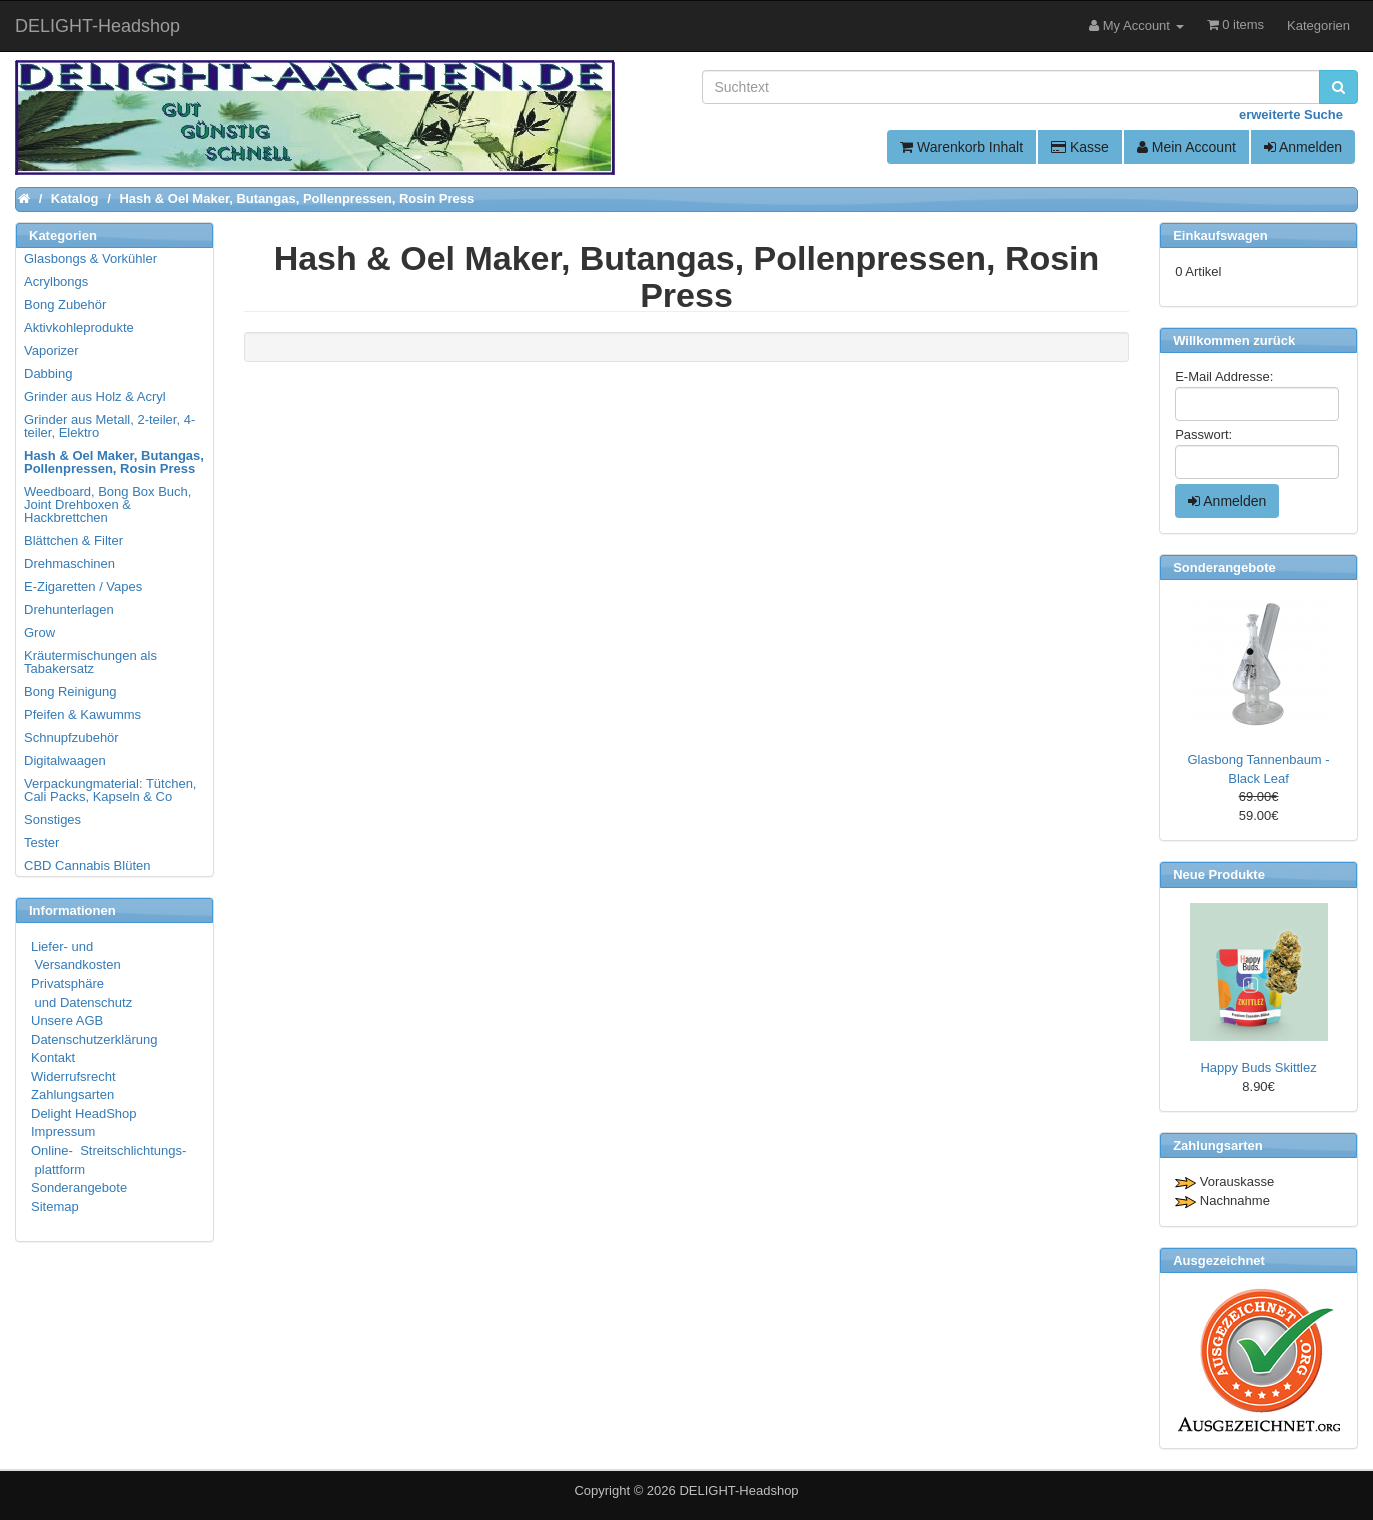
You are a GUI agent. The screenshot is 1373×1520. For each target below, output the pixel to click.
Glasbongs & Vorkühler (90, 258)
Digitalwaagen (65, 760)
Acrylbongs (56, 281)
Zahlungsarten (72, 1094)
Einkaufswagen (1220, 235)
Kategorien (1318, 25)
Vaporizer (51, 350)
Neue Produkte (1219, 874)
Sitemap (55, 1206)
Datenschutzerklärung (94, 1039)
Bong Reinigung (70, 691)
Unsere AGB (67, 1020)
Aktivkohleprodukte (79, 327)
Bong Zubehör (65, 304)
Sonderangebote (79, 1187)
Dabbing (48, 373)
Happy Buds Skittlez (1258, 1067)
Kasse (1080, 147)
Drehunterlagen (69, 609)
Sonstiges (52, 819)
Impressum (63, 1131)
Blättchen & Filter (73, 540)
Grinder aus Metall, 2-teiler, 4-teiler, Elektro (109, 426)
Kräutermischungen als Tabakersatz (90, 662)
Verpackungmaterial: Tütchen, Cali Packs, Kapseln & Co (110, 790)
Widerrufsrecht (73, 1076)
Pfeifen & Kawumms (82, 714)
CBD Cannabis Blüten (87, 865)
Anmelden (1303, 147)
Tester (41, 842)
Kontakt (53, 1057)
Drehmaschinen (69, 563)
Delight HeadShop (84, 1113)
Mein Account (1186, 147)
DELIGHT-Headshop (738, 1490)
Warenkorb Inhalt (961, 147)
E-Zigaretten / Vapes (83, 586)
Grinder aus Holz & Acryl (95, 396)
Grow (39, 632)
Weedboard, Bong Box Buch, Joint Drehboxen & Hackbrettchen (107, 504)
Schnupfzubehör (71, 737)
